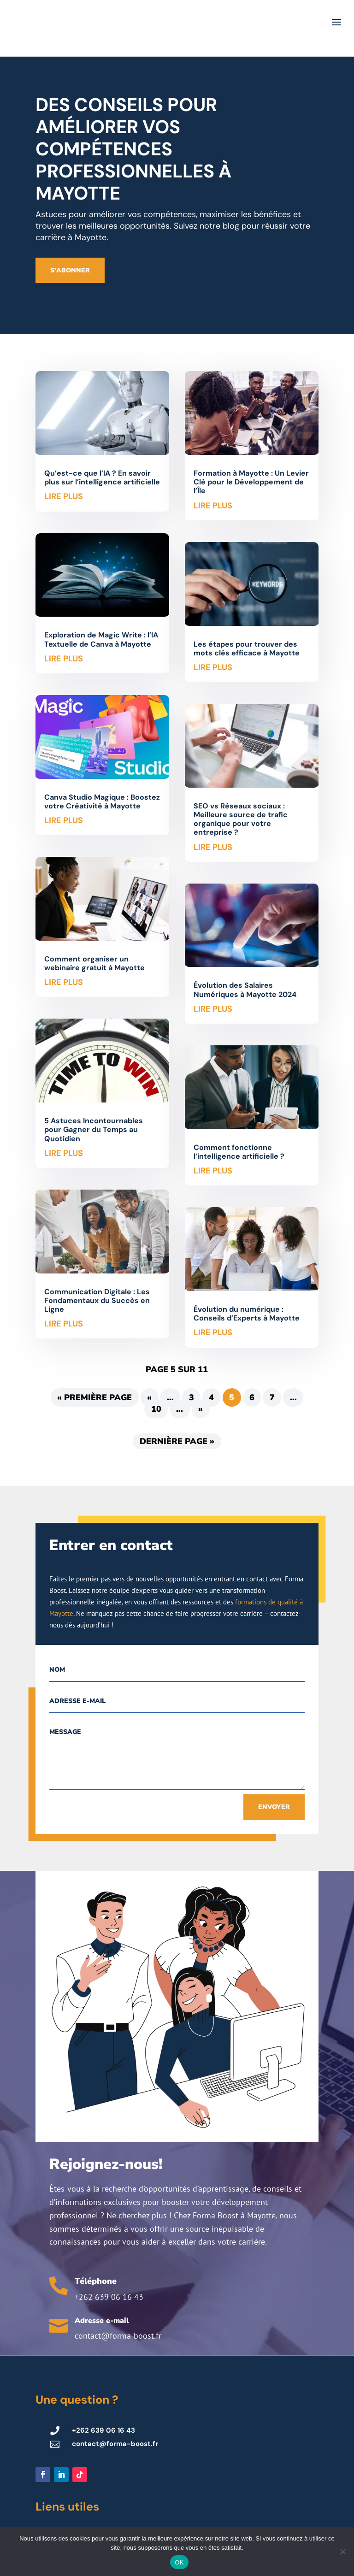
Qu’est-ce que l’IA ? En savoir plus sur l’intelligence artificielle (102, 477)
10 (156, 1409)
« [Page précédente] (149, 1397)
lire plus (63, 496)
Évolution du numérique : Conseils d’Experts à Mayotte (247, 1313)
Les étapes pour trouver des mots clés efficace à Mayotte (247, 648)
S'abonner (70, 270)
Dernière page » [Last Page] (177, 1441)
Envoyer (274, 1807)
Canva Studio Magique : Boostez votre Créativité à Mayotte (102, 801)
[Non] (342, 2551)
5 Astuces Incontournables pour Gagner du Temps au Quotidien (93, 1129)
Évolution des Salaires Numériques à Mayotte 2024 (245, 989)
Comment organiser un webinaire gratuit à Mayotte (94, 963)
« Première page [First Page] (94, 1397)
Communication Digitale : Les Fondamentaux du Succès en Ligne (97, 1300)
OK (179, 2562)
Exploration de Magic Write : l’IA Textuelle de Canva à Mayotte (101, 639)
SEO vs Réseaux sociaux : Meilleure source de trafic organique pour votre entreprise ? (241, 819)
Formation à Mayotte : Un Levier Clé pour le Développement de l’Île (251, 481)
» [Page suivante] (200, 1409)
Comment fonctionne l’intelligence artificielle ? (239, 1152)
